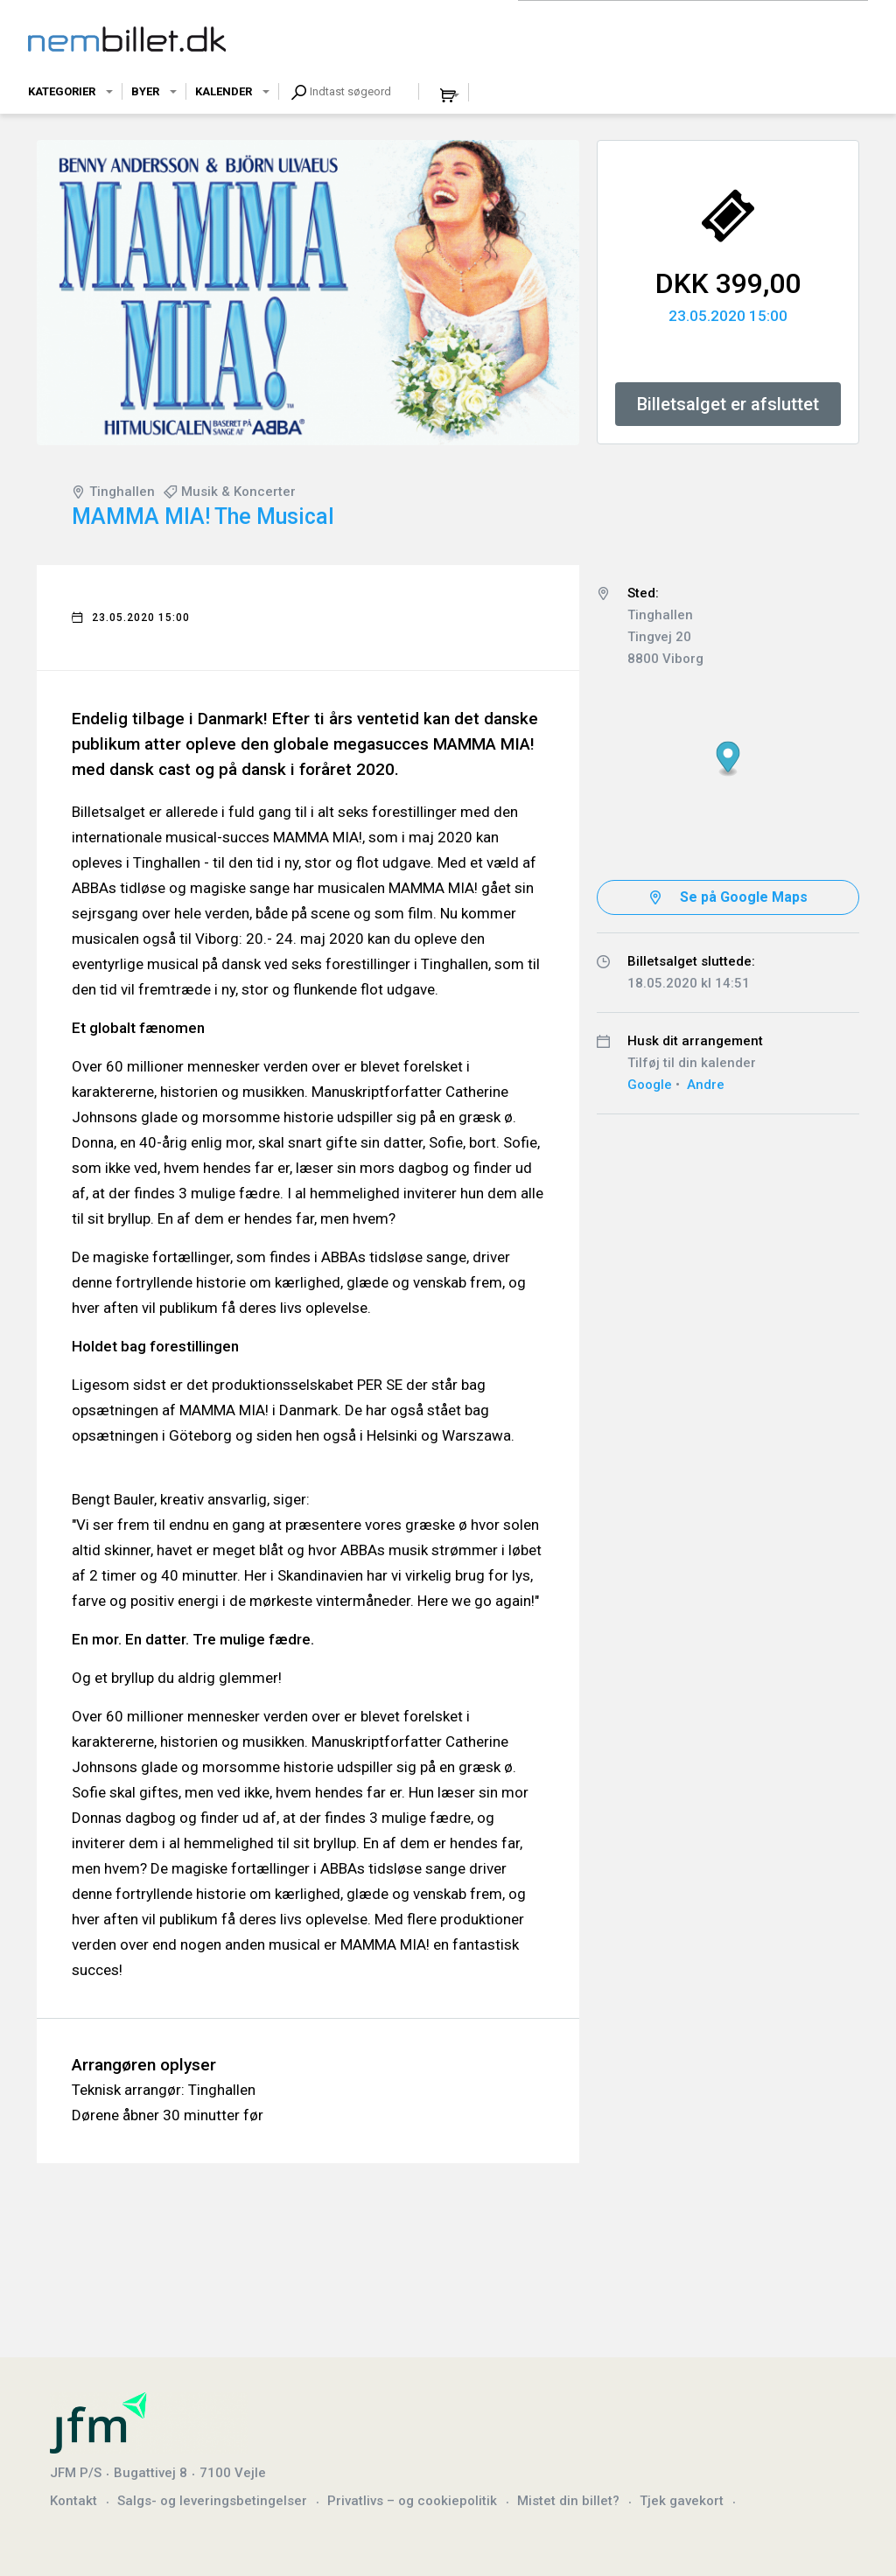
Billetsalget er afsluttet (728, 404)
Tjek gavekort (682, 2501)
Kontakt (73, 2501)
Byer (145, 91)
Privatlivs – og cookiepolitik (412, 2501)
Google (649, 1085)
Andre (705, 1085)
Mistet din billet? (568, 2501)
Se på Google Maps (744, 897)
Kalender (223, 91)
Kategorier (61, 91)
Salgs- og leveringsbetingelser (212, 2501)
